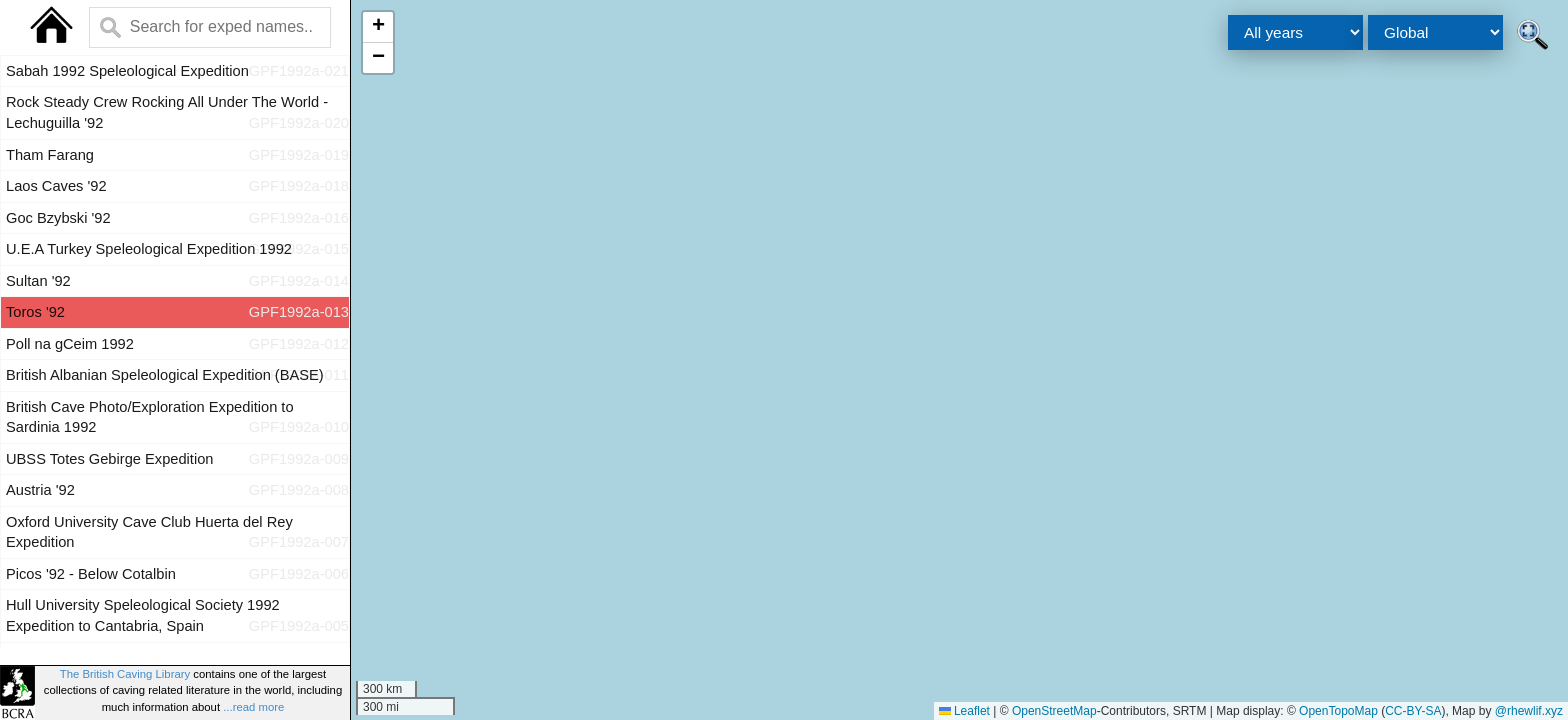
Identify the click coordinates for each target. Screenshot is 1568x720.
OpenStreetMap (1054, 711)
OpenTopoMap (1338, 711)
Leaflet (964, 711)
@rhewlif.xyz (1529, 711)
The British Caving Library (125, 674)
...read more (253, 707)
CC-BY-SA (1413, 711)
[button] (378, 27)
